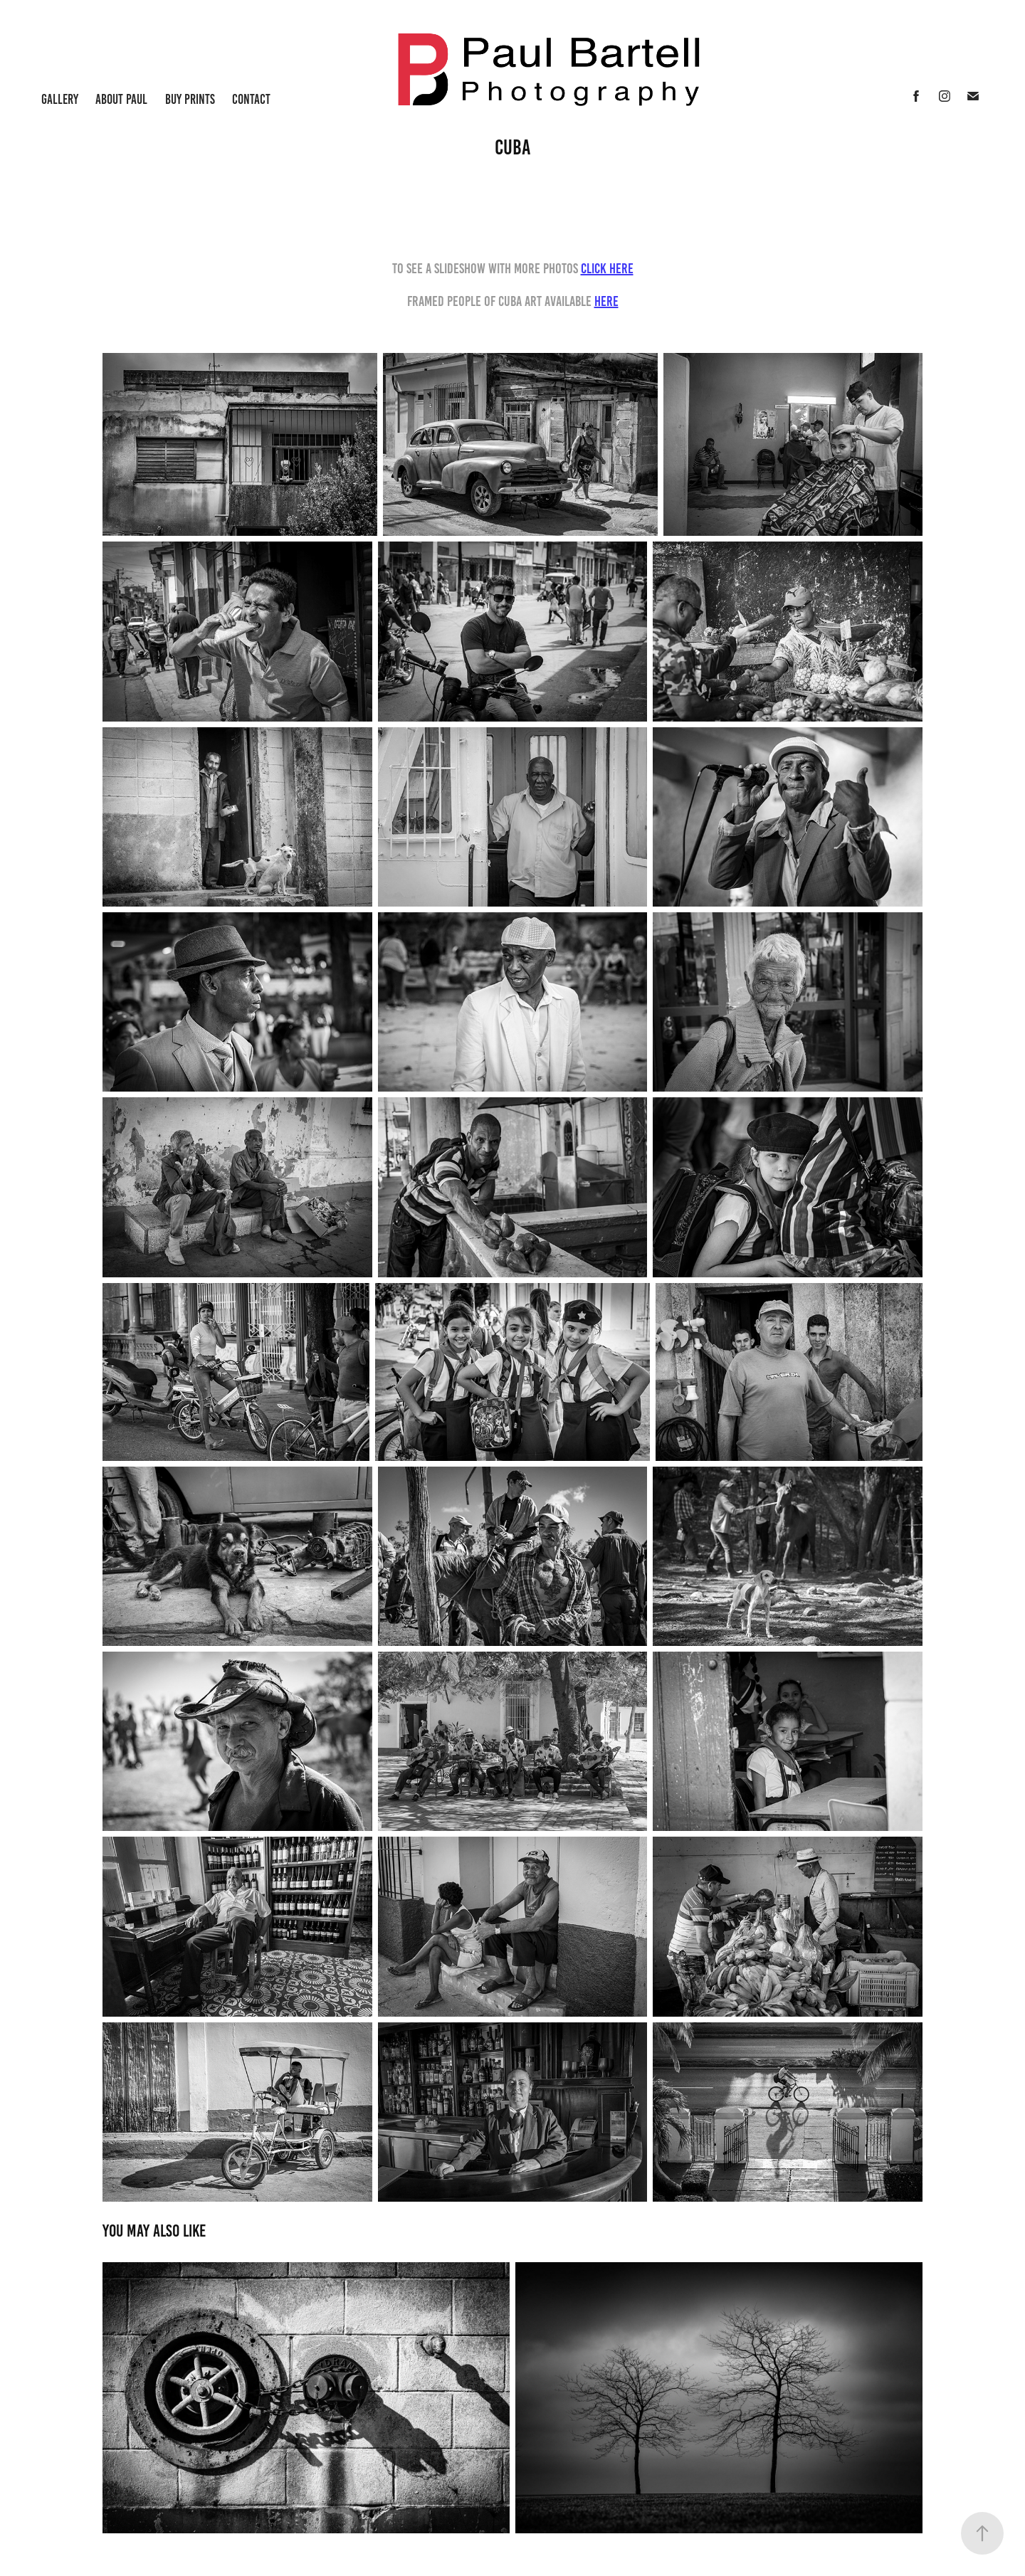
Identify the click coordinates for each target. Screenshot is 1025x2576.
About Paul (121, 99)
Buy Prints (190, 99)
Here (606, 301)
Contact (251, 99)
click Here (607, 268)
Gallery (59, 99)
